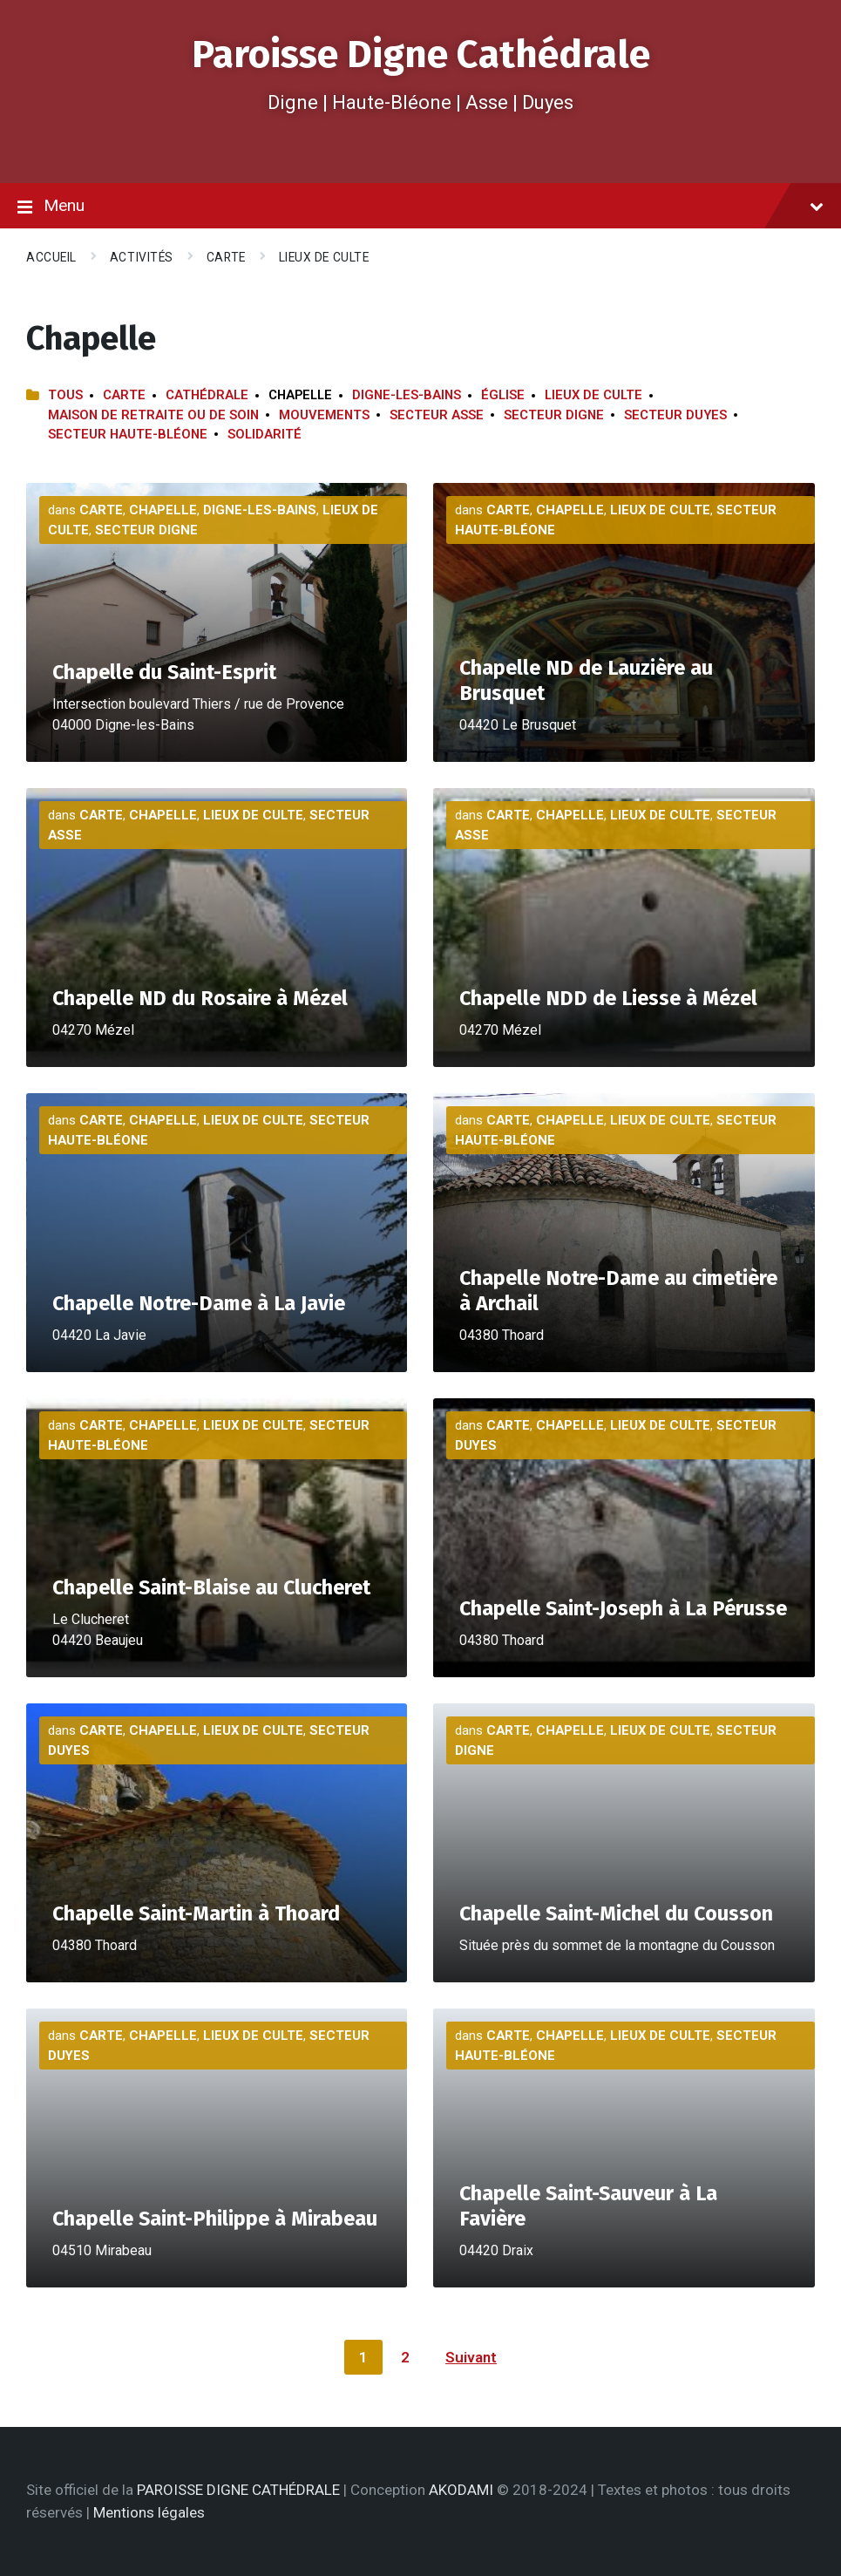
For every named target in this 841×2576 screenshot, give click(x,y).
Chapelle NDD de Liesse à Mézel (608, 998)
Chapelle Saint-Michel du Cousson (616, 1913)
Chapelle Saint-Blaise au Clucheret (211, 1587)
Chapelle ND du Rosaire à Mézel (200, 998)
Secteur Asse (437, 415)
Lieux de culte (324, 257)
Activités (141, 257)
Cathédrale (207, 395)
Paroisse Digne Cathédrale (421, 54)
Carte (226, 257)
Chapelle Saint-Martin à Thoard (196, 1913)
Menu (420, 207)
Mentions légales (149, 2512)
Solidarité (264, 434)
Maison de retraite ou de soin (153, 415)
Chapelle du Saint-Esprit (164, 672)
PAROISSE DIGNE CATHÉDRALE (238, 2489)
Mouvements (324, 415)
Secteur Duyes (675, 415)
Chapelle (163, 510)
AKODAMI (461, 2489)
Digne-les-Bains (406, 395)
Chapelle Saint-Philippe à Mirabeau (214, 2218)
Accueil (51, 257)
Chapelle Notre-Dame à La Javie (198, 1303)
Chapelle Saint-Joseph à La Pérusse (623, 1608)
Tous (65, 395)
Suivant (471, 2357)
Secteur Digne (554, 415)
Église (503, 395)
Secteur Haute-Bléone (127, 434)
